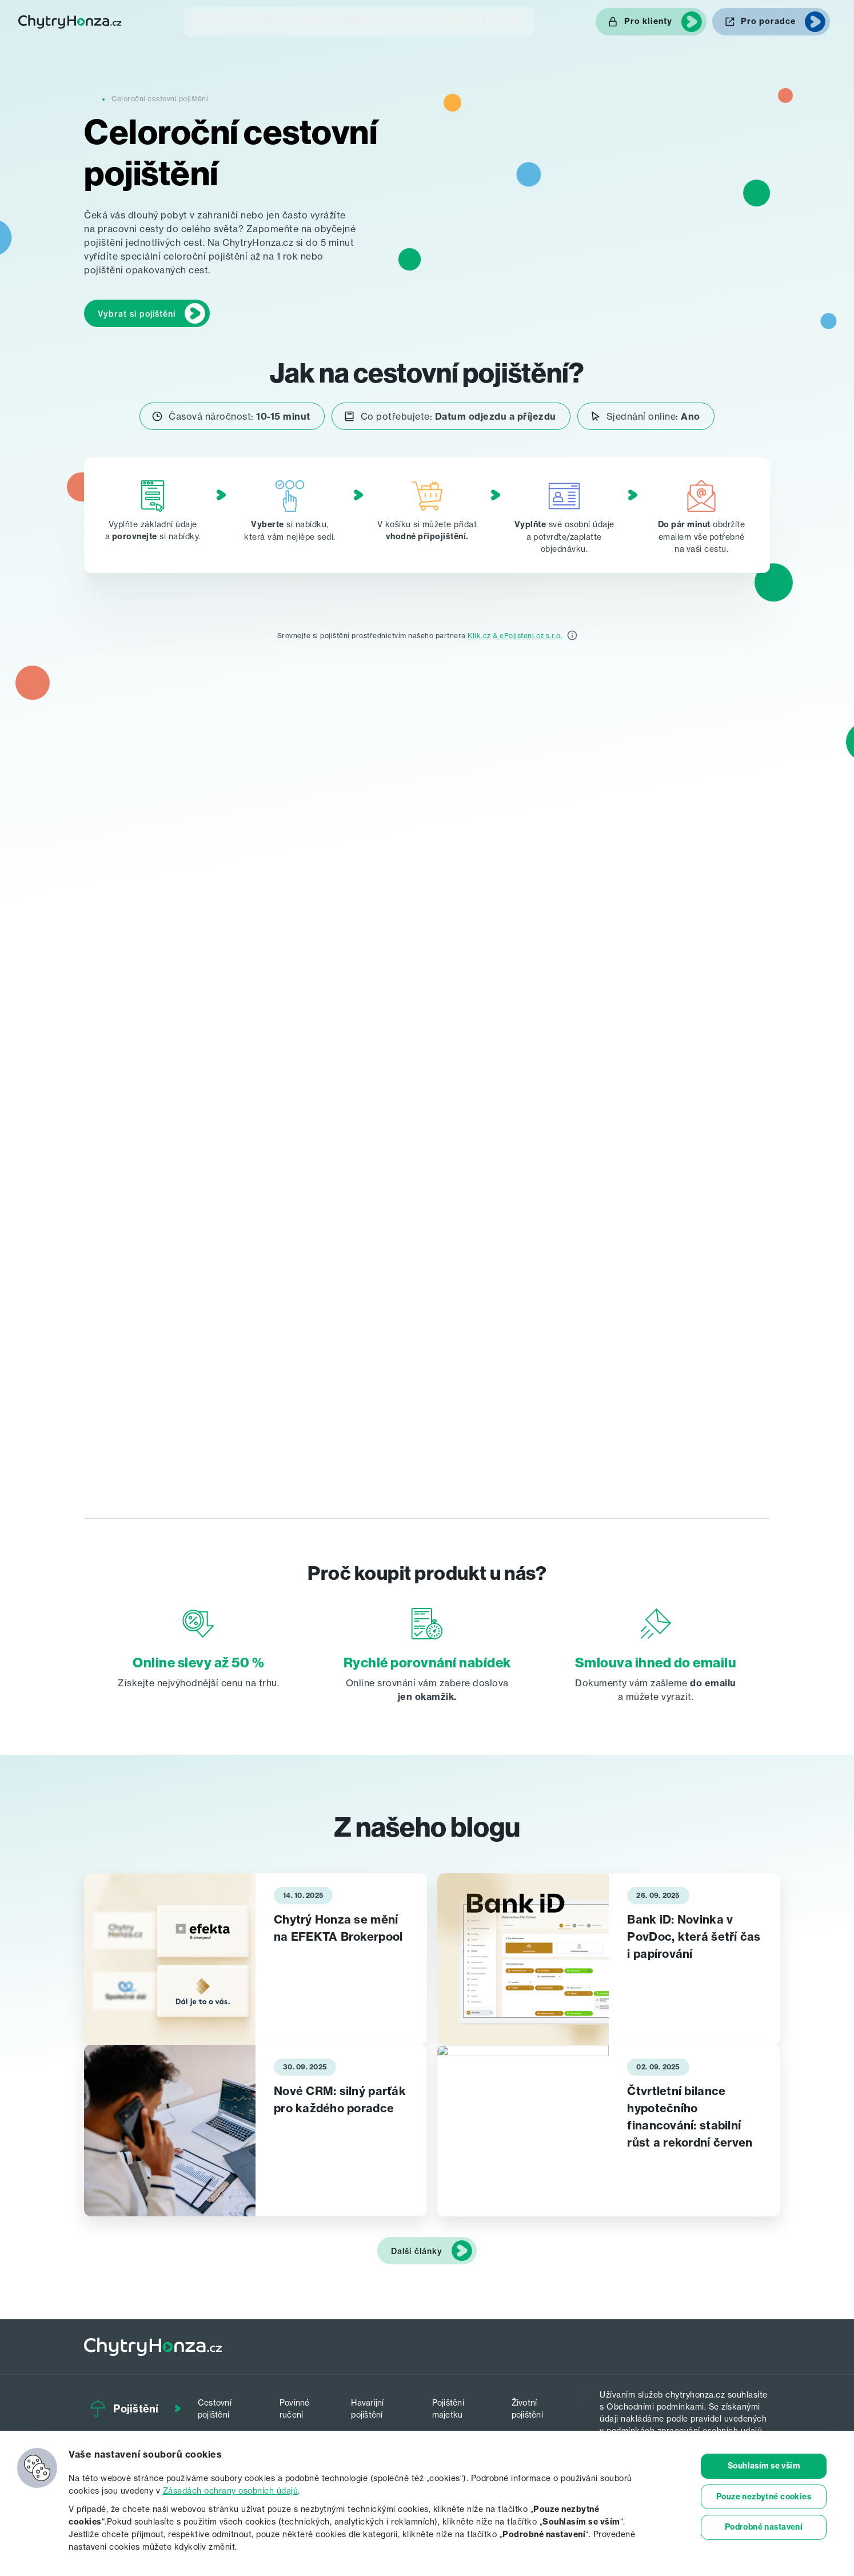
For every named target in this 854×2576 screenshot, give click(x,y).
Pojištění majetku (455, 2403)
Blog (464, 20)
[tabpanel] (255, 1957)
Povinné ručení (300, 2403)
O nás (518, 20)
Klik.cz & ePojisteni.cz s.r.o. (515, 633)
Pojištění (197, 20)
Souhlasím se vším (764, 2466)
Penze (408, 20)
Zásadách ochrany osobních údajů (230, 2490)
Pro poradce (768, 20)
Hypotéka (270, 20)
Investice (343, 20)
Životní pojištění (531, 2403)
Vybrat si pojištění (136, 311)
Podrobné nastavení (764, 2528)
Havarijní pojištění (375, 2403)
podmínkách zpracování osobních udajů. (685, 2428)
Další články (416, 2249)
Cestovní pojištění (224, 2403)
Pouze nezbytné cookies (763, 2497)
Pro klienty (648, 20)
